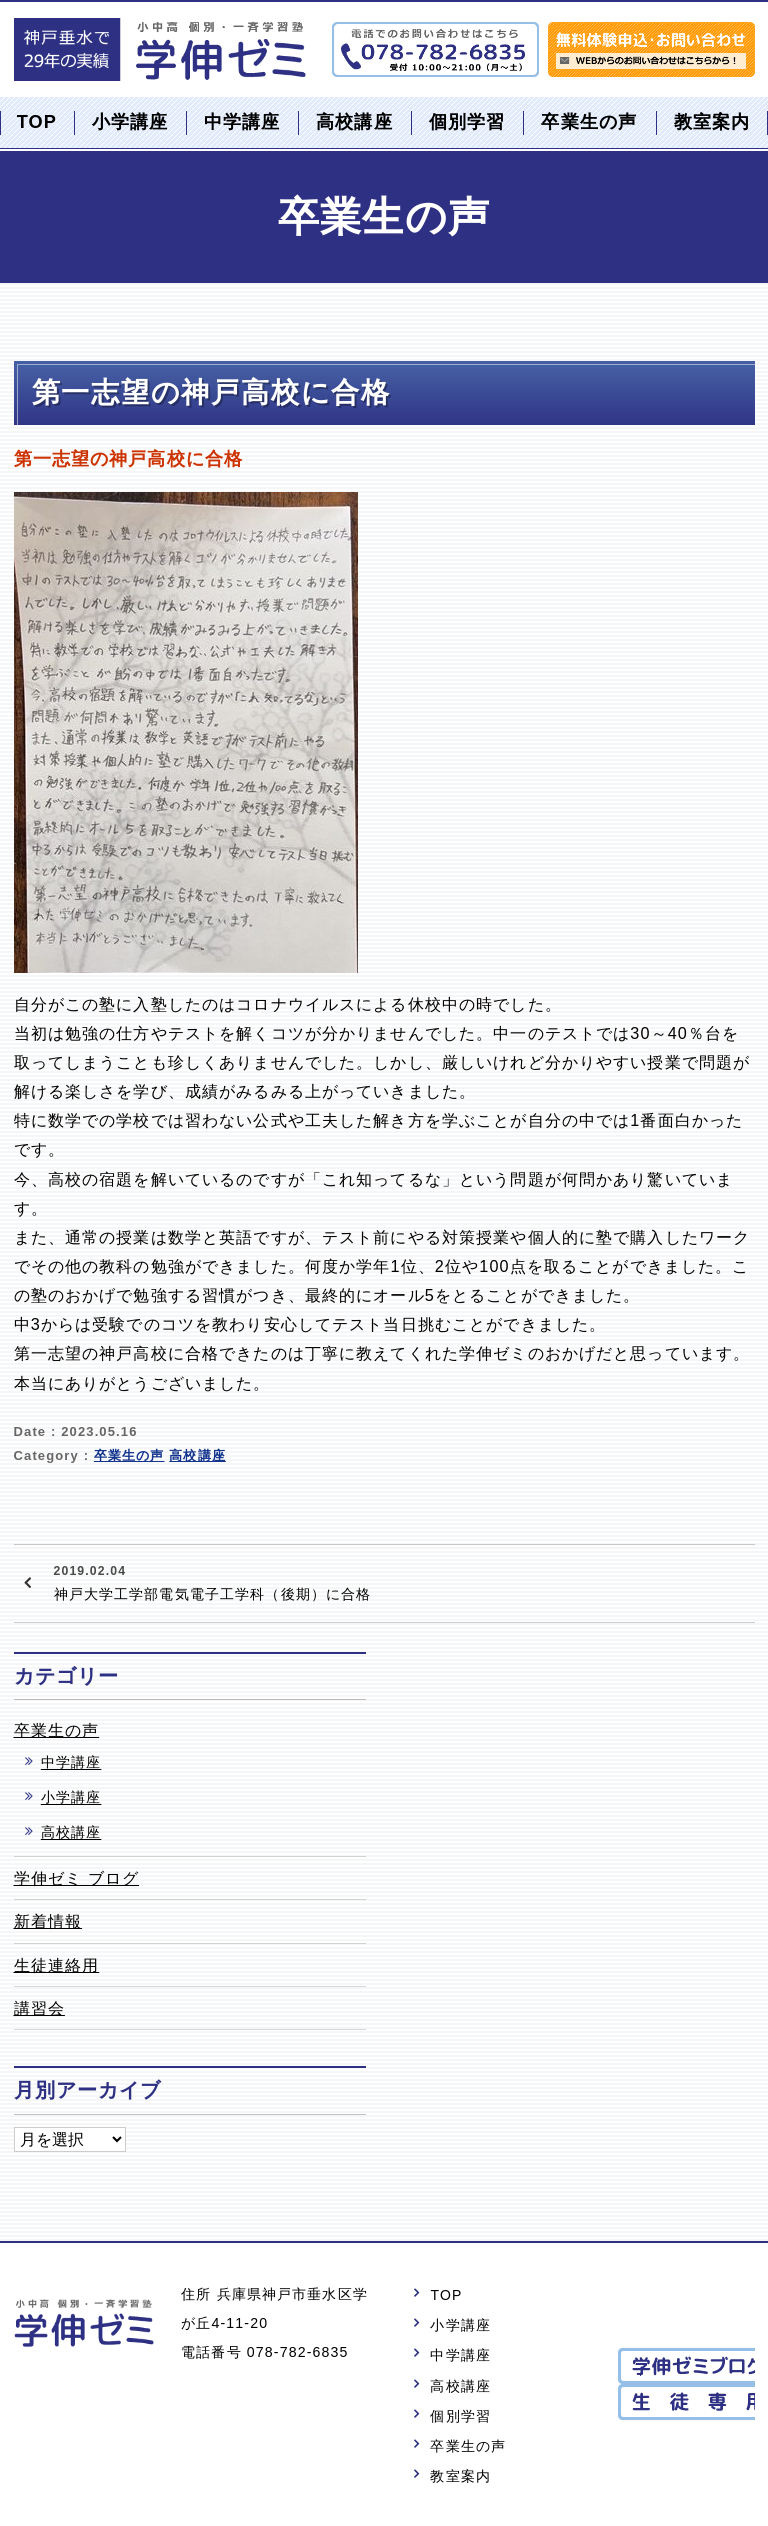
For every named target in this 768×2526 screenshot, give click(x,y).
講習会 (39, 2008)
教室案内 (712, 122)
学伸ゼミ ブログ (77, 1878)
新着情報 (48, 1921)
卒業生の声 (589, 122)
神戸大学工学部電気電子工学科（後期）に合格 (213, 1581)
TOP (37, 122)
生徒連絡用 (57, 1965)
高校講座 (354, 122)
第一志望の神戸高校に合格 (212, 392)
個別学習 (467, 122)
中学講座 (242, 122)
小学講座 (130, 122)
